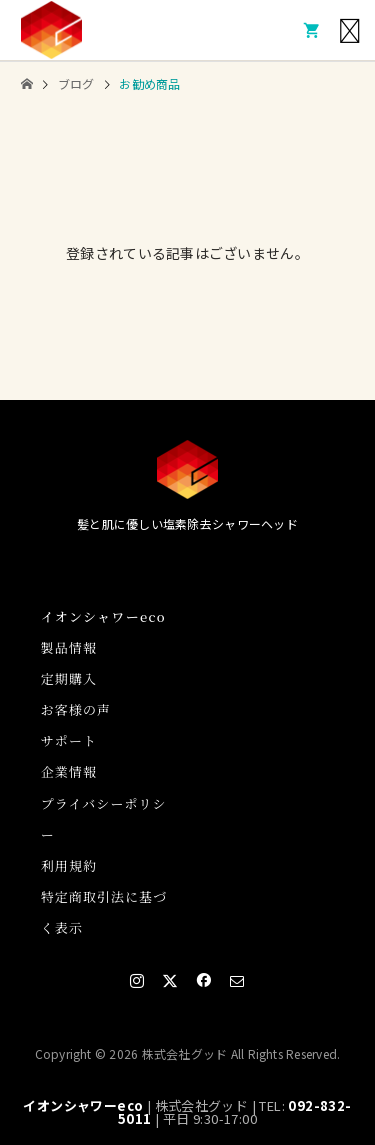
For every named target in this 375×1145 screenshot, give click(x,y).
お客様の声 (76, 709)
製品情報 (69, 647)
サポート (69, 740)
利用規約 (69, 865)
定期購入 (69, 678)
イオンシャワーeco (83, 1105)
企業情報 (69, 771)
